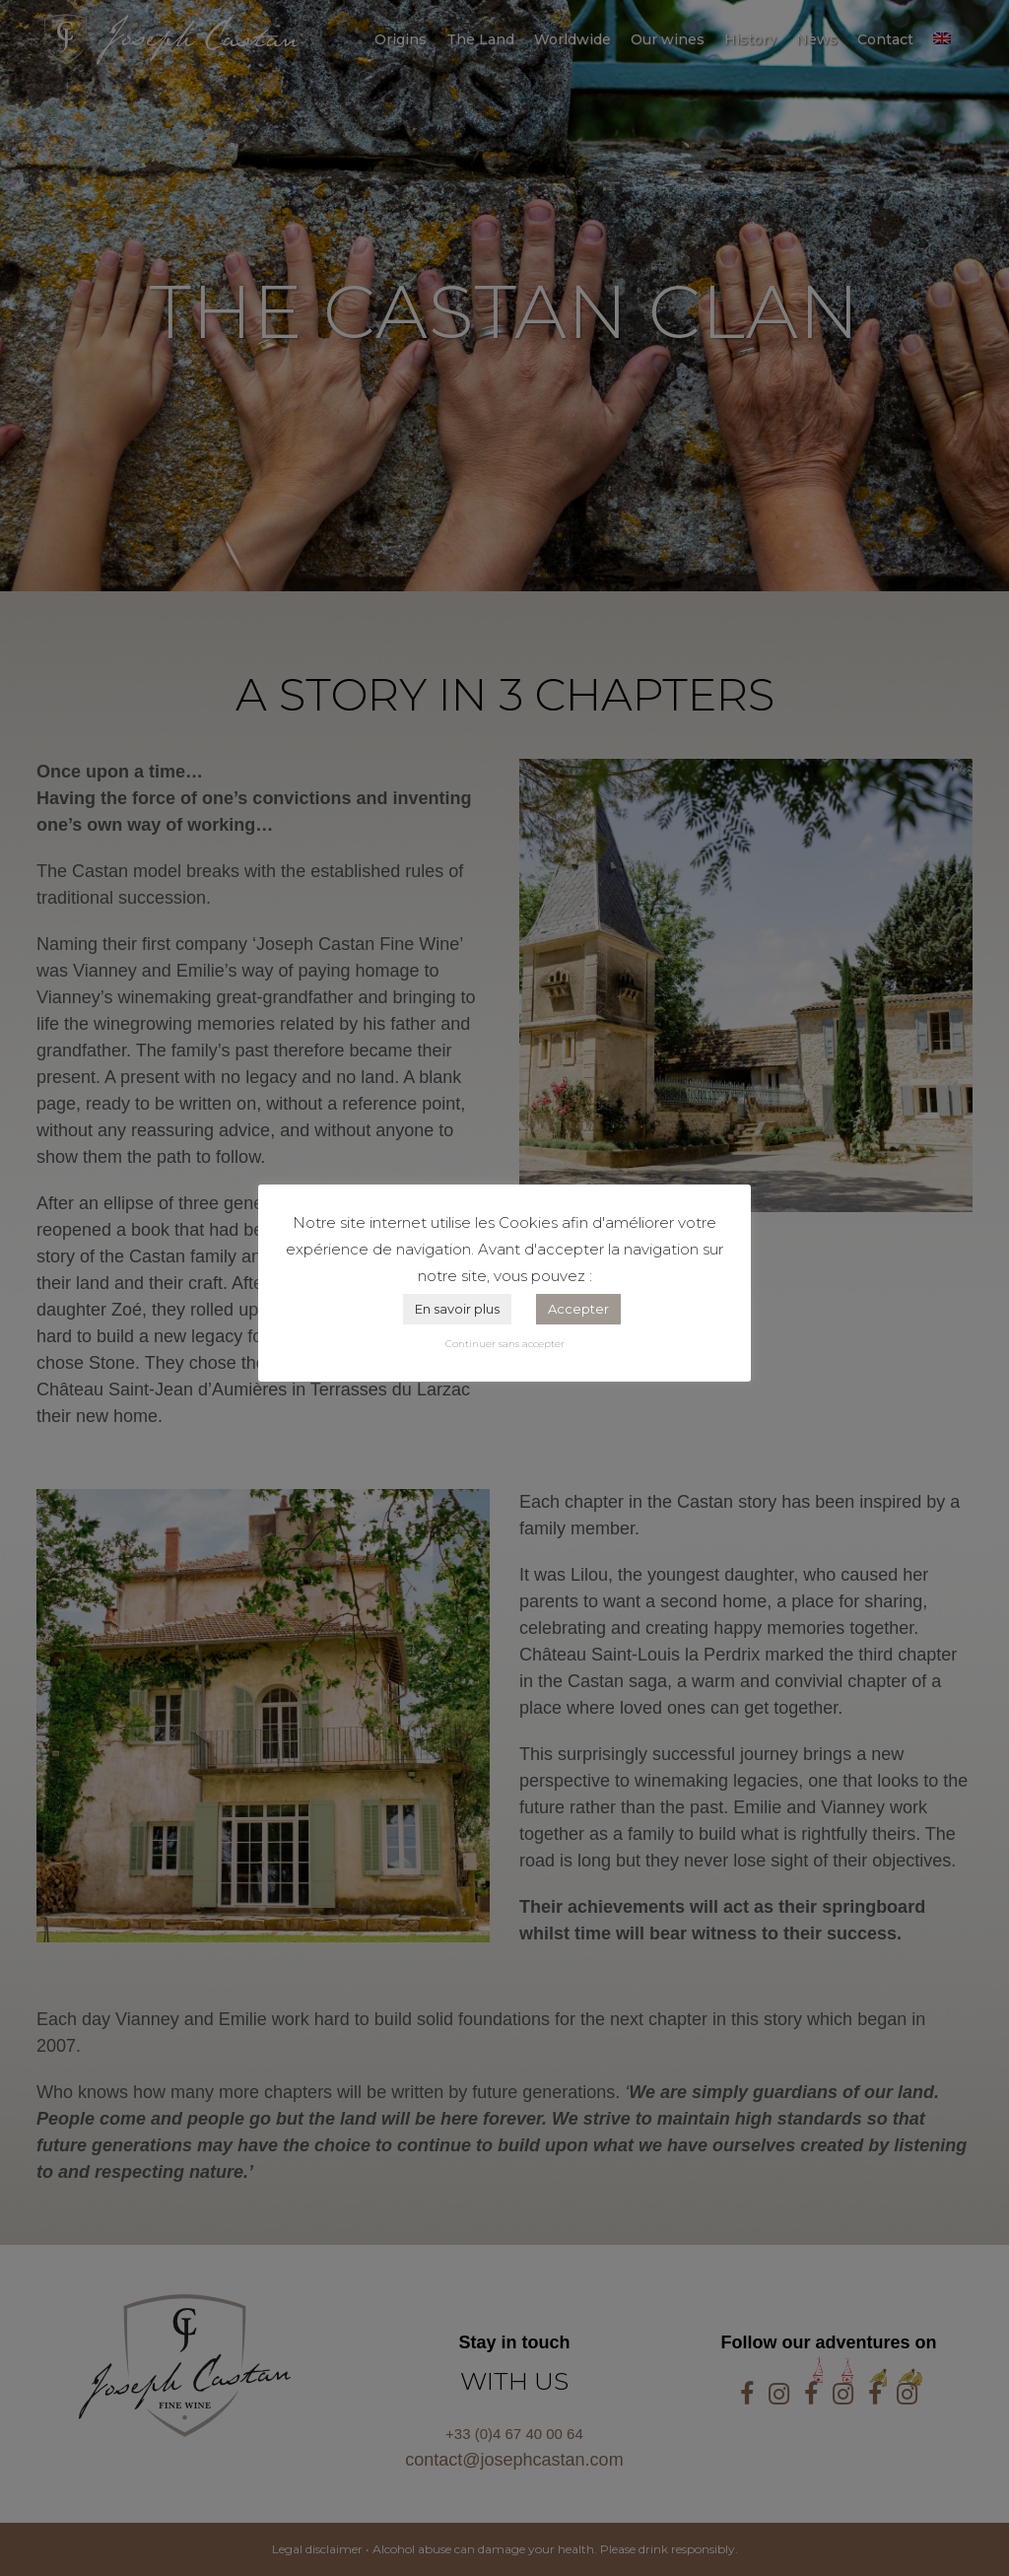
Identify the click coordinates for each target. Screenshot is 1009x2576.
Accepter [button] (578, 1309)
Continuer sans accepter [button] (505, 1343)
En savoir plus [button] (457, 1309)
